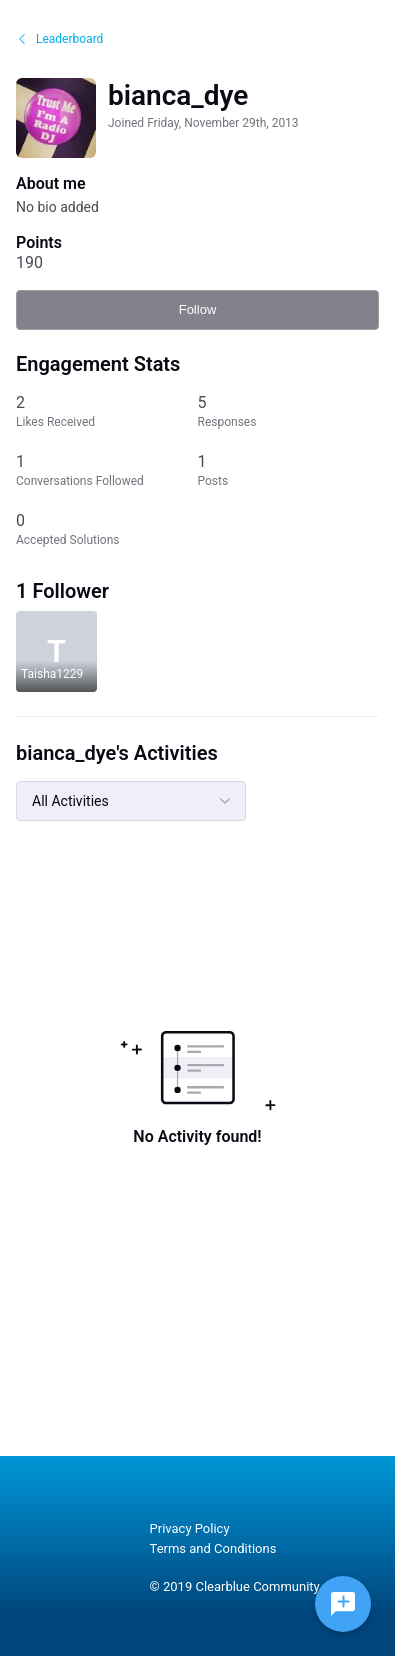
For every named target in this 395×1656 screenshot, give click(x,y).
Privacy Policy (190, 1528)
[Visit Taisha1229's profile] (56, 651)
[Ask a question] (343, 1604)
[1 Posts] (289, 470)
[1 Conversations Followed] (107, 470)
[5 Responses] (289, 411)
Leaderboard (59, 39)
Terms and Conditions (213, 1548)
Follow (198, 309)
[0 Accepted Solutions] (107, 529)
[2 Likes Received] (107, 411)
